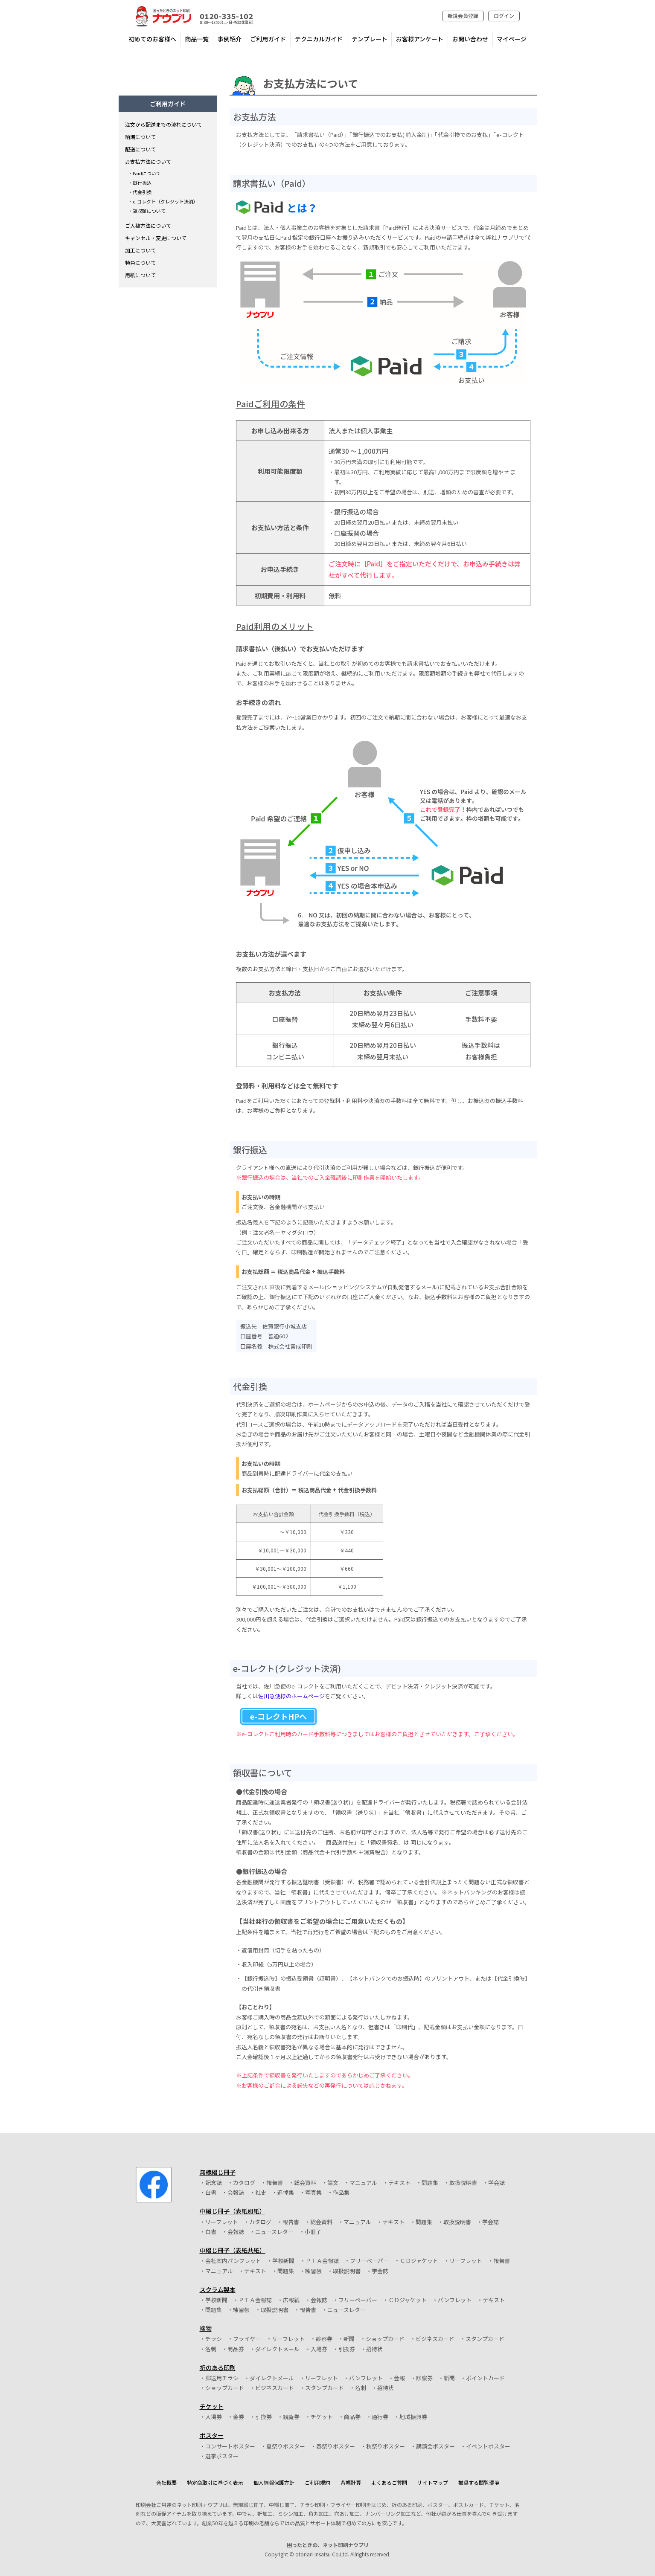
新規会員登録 (463, 15)
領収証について (149, 210)
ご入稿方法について (148, 225)
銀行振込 (142, 182)
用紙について (140, 274)
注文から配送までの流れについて (163, 124)
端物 (206, 2328)
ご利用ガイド (268, 39)
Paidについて (147, 173)
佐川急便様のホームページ (291, 1696)
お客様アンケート (419, 39)
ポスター (212, 2435)
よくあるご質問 (389, 2482)
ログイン (504, 15)
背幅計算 (351, 2482)
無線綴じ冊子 (218, 2172)
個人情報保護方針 (273, 2482)
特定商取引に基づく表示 (215, 2482)
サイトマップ (432, 2482)
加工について (140, 250)
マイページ (512, 39)
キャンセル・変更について (155, 237)
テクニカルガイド (319, 39)
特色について (140, 262)
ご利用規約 (317, 2482)
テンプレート (369, 39)
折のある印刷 (218, 2367)
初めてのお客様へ (152, 39)
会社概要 (166, 2482)
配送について (140, 149)
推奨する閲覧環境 (478, 2482)
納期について (140, 136)
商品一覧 (197, 39)
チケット (212, 2406)
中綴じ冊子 (232, 2211)
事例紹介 (230, 39)
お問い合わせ (470, 39)
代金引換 (142, 192)
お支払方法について (148, 161)
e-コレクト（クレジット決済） (165, 201)
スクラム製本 (218, 2289)
